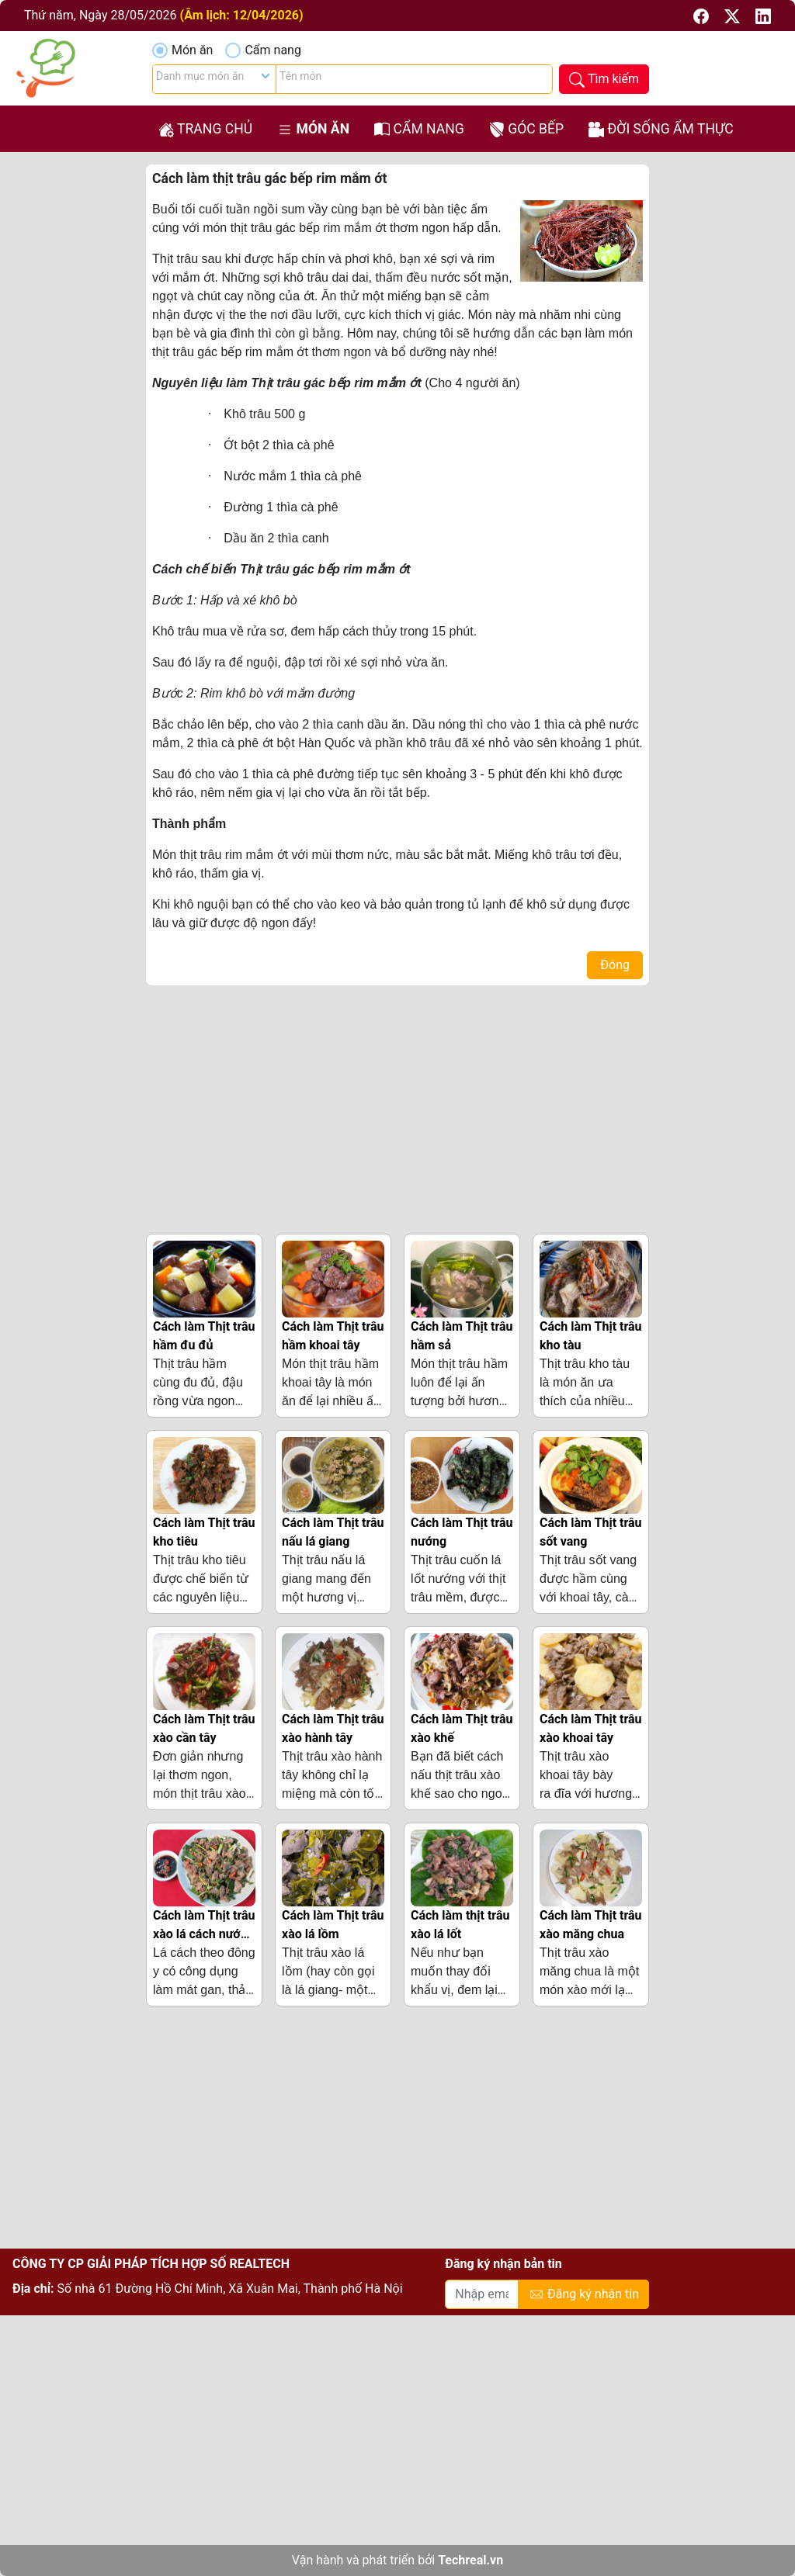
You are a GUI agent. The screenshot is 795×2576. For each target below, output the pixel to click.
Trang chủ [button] (205, 129)
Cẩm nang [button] (419, 129)
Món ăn (192, 50)
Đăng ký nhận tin (584, 2295)
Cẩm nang (272, 50)
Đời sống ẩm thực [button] (660, 129)
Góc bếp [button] (526, 129)
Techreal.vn (470, 2560)
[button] (702, 15)
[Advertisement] (397, 1106)
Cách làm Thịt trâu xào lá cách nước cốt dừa (204, 1934)
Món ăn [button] (313, 129)
